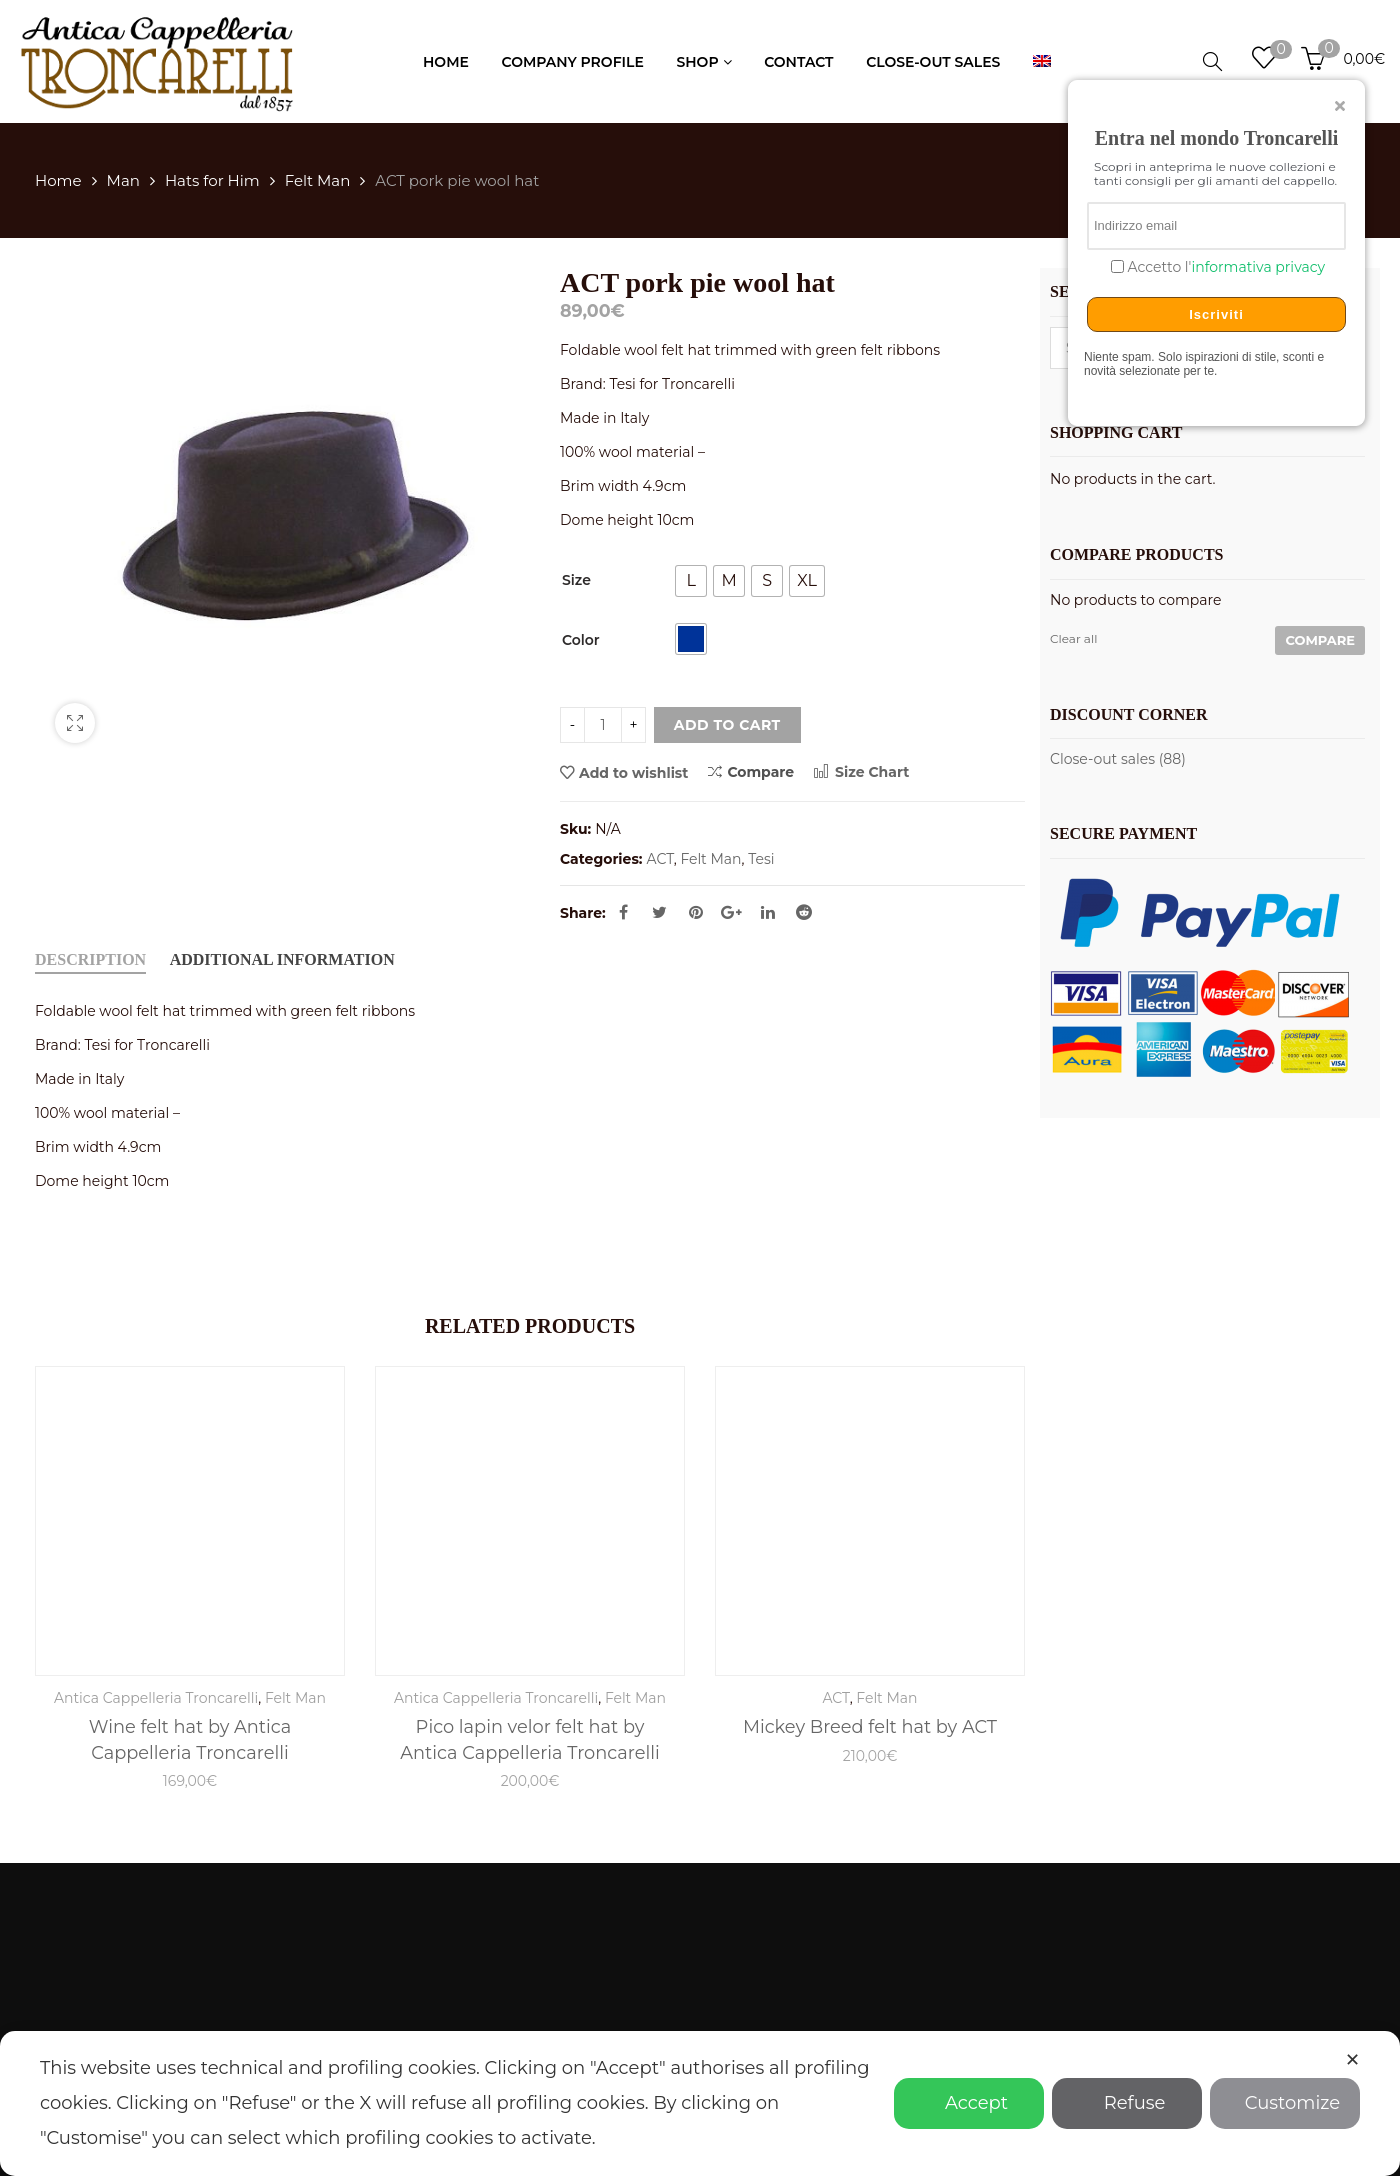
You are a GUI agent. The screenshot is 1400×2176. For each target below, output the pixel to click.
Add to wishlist (633, 773)
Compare (751, 771)
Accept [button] (969, 2103)
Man (123, 180)
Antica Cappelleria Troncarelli (156, 1698)
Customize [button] (1285, 2103)
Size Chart (861, 772)
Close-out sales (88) (1118, 759)
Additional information (282, 959)
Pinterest (696, 912)
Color (581, 640)
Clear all (1073, 638)
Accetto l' (1224, 267)
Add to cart (727, 725)
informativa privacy (1258, 267)
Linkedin (768, 912)
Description (90, 959)
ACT (660, 859)
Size (576, 580)
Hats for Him (212, 180)
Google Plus (731, 912)
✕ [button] (1352, 2060)
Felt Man (318, 180)
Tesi (761, 859)
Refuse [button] (1127, 2103)
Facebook (623, 912)
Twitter (659, 912)
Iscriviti (1216, 314)
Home (58, 180)
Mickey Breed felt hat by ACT (870, 1726)
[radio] (691, 581)
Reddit (804, 912)
